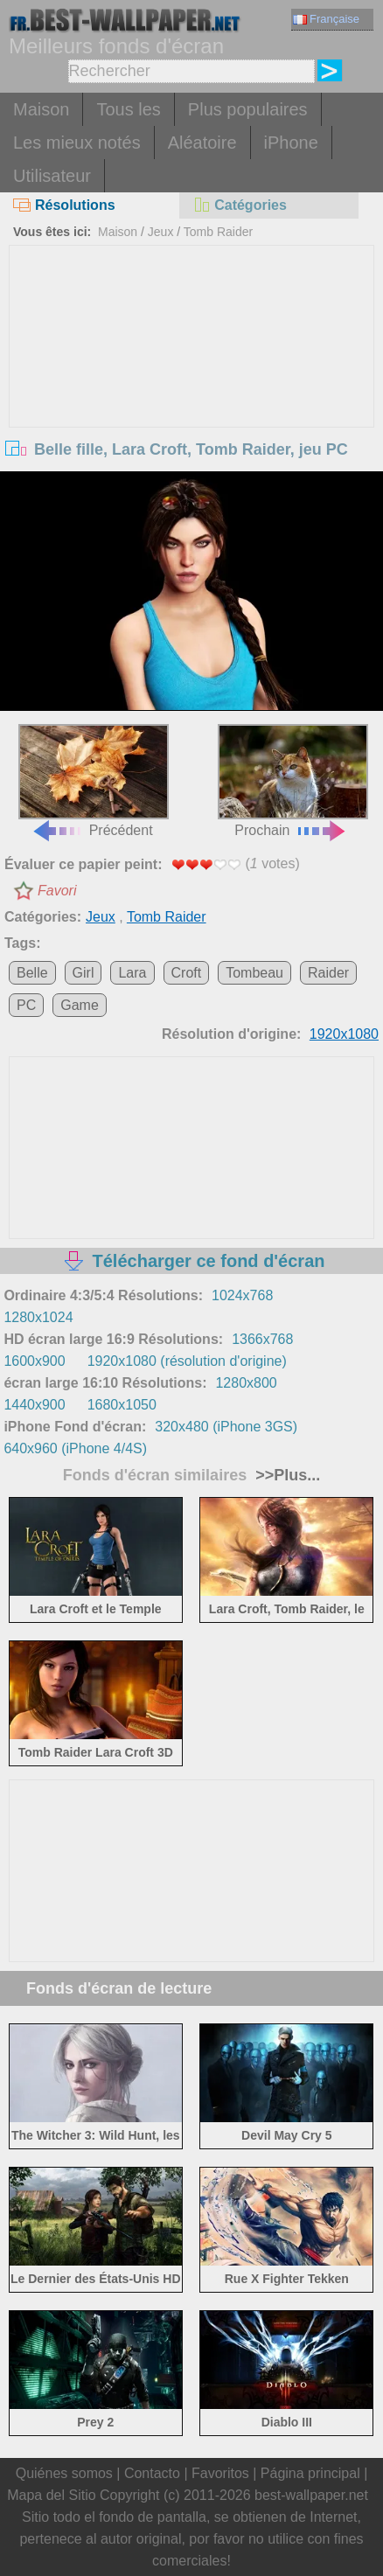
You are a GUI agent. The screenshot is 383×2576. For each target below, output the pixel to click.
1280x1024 (38, 1317)
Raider (328, 972)
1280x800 (245, 1382)
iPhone (291, 142)
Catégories (239, 205)
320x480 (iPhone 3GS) (226, 1426)
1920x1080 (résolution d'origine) (187, 1361)
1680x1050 (122, 1404)
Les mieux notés (77, 142)
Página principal (310, 2473)
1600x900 (34, 1361)
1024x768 (242, 1295)
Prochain (293, 781)
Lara (132, 972)
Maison (41, 109)
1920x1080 (344, 1034)
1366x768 (262, 1339)
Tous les (128, 109)
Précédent (93, 781)
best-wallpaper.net (311, 2495)
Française (326, 18)
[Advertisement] (191, 376)
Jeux (161, 232)
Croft (186, 972)
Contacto (152, 2473)
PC (26, 1005)
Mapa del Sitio (51, 2495)
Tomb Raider (218, 232)
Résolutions (64, 205)
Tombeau (254, 972)
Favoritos (220, 2473)
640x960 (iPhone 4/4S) (75, 1448)
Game (79, 1005)
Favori (57, 890)
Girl (83, 972)
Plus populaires (248, 109)
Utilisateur (52, 175)
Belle (32, 972)
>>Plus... (285, 1475)
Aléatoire (202, 142)
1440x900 (34, 1404)
